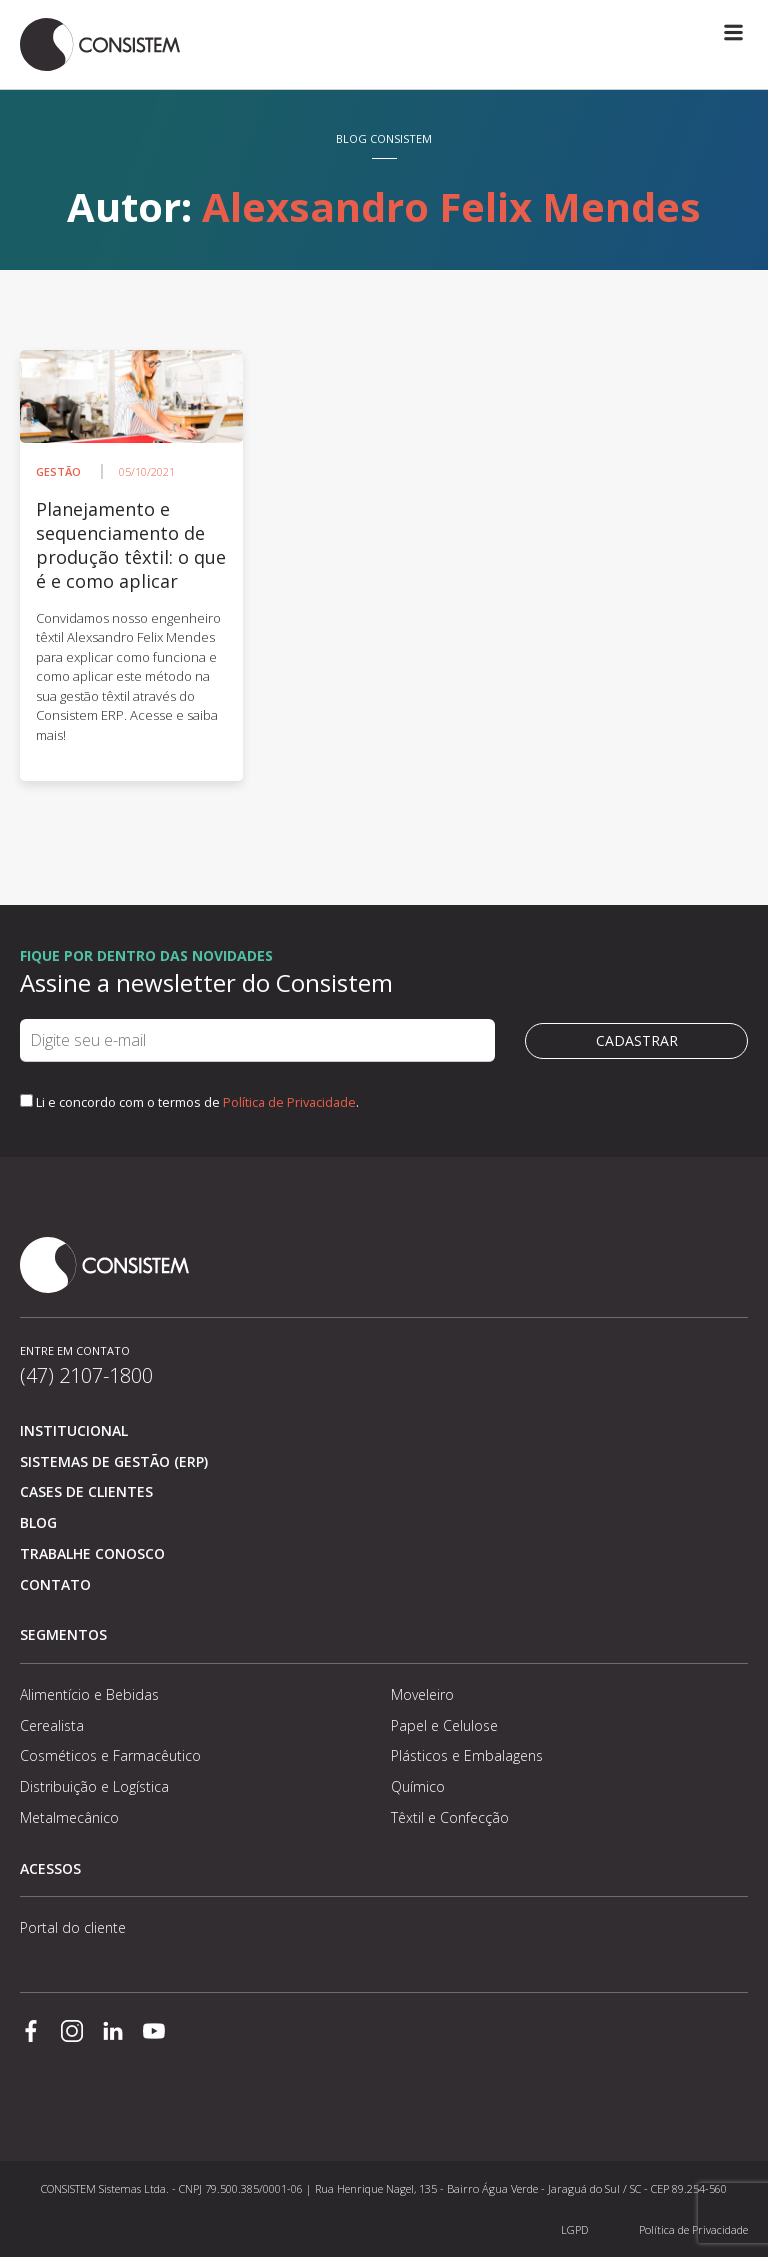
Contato (55, 1584)
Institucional (74, 1430)
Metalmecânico (69, 1817)
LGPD (574, 2229)
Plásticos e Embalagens (467, 1755)
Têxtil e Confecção (450, 1817)
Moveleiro (422, 1694)
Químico (418, 1786)
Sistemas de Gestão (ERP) (114, 1461)
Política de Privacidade (289, 1102)
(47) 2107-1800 (86, 1375)
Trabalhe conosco (92, 1553)
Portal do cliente (73, 1927)
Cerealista (52, 1725)
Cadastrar (637, 1040)
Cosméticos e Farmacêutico (110, 1755)
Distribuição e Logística (94, 1786)
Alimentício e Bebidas (89, 1694)
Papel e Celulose (444, 1725)
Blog (38, 1522)
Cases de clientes (86, 1491)
